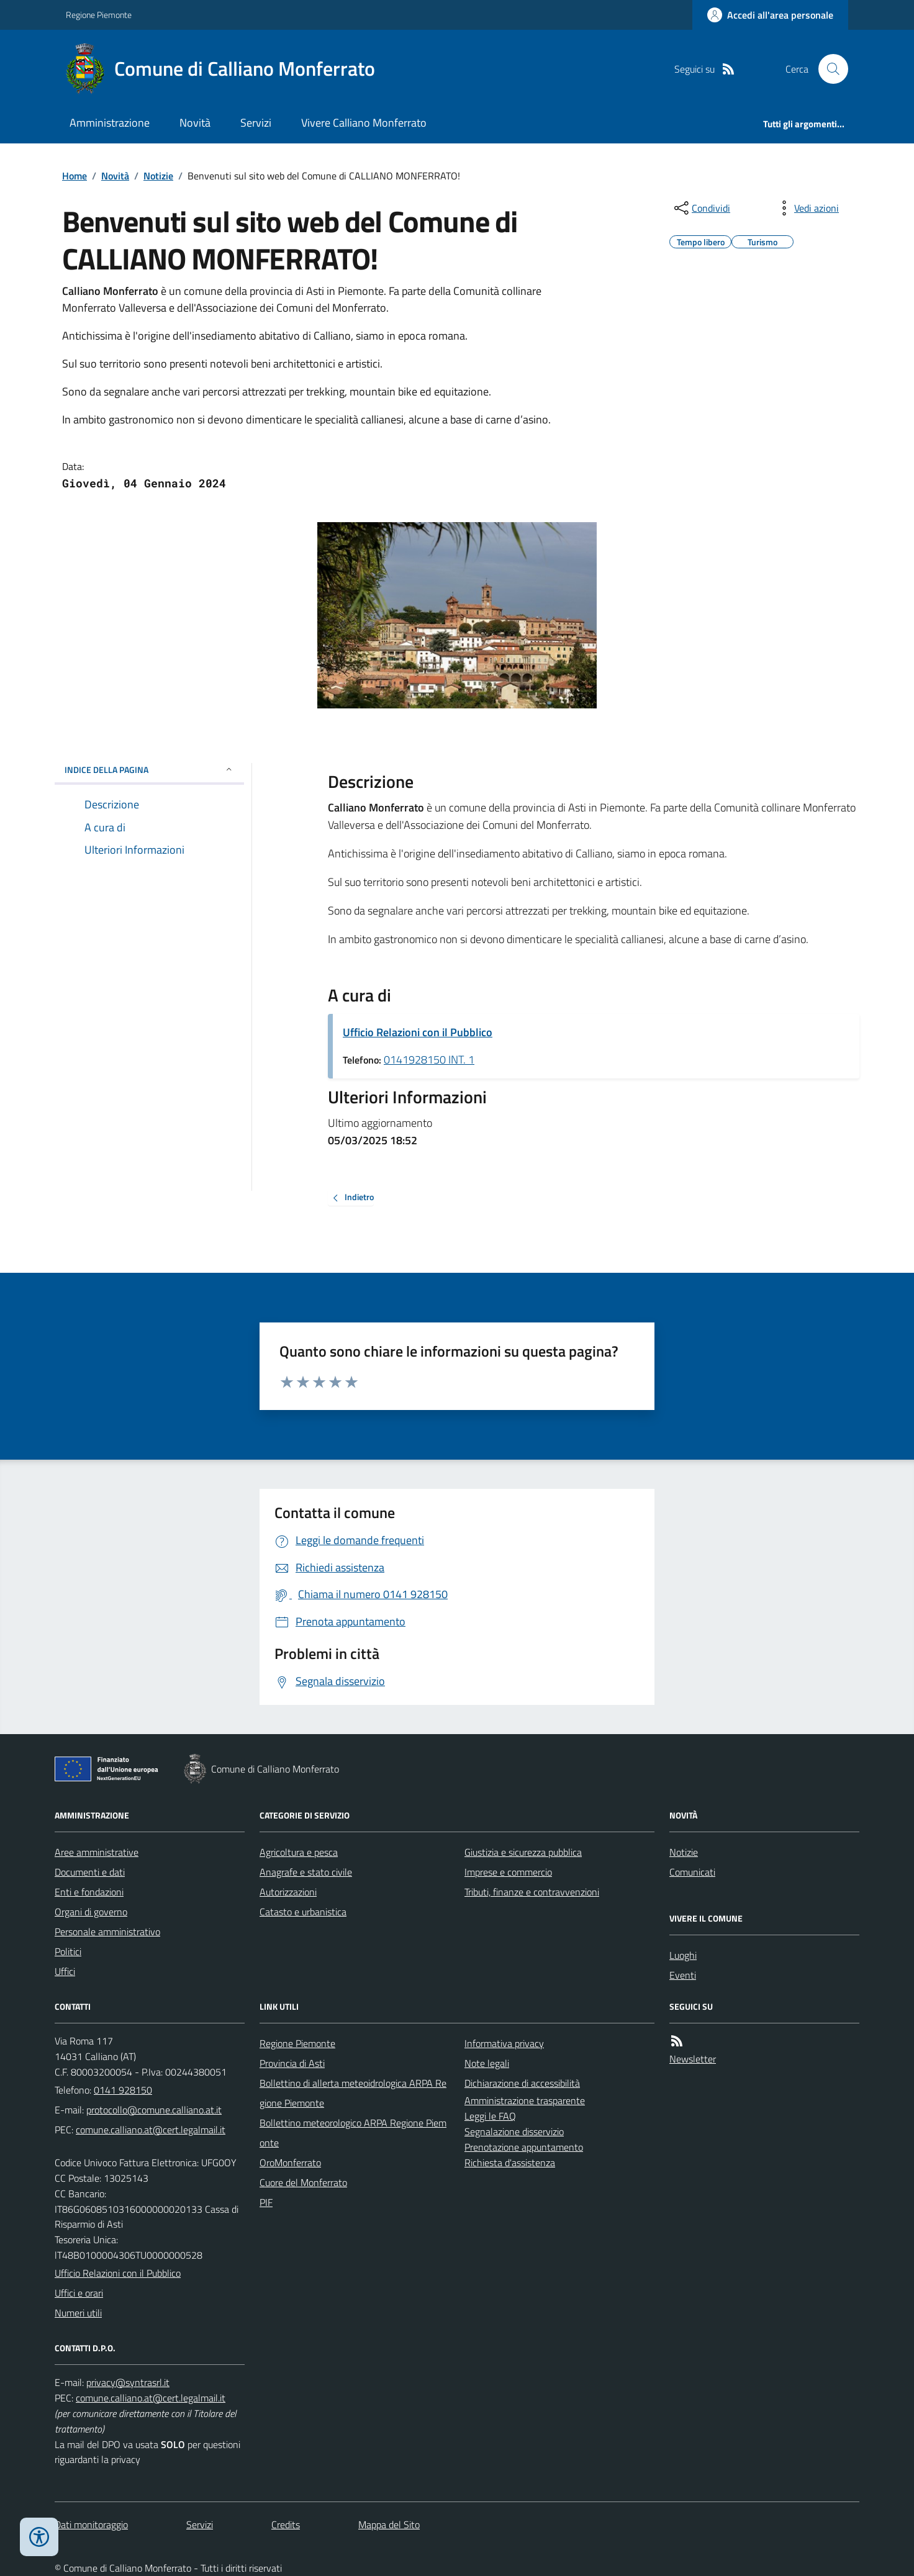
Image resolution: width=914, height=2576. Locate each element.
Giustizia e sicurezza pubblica (523, 1852)
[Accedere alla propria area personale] (770, 15)
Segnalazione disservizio (514, 2131)
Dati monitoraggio (91, 2524)
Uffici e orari (79, 2292)
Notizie (158, 175)
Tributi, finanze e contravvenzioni (531, 1891)
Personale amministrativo (107, 1931)
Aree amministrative (96, 1852)
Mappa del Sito (389, 2524)
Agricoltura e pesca (299, 1852)
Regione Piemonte (99, 14)
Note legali (486, 2063)
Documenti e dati (90, 1871)
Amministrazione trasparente (524, 2100)
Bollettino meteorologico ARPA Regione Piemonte (353, 2132)
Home (74, 175)
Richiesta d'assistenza (509, 2162)
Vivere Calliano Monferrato (364, 122)
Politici (68, 1951)
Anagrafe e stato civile (306, 1871)
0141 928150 (123, 2089)
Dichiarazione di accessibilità (522, 2083)
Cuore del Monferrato (303, 2182)
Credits (285, 2524)
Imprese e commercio (508, 1871)
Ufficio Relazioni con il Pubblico (417, 1032)
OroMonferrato (290, 2162)
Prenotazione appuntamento (523, 2147)
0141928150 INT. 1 (429, 1059)
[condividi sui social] (701, 208)
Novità (194, 122)
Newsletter (692, 2058)
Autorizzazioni (288, 1891)
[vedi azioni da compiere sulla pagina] (806, 208)
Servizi (255, 122)
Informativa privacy (504, 2043)
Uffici (65, 1971)
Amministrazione (110, 122)
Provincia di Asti (292, 2063)
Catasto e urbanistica (303, 1911)
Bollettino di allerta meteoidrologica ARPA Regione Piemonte (353, 2093)
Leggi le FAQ (490, 2115)
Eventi (682, 1975)
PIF (266, 2202)
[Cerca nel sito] (828, 69)
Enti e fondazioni (89, 1891)
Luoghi (683, 1955)
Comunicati (692, 1871)
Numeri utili (78, 2312)
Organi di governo (91, 1911)
